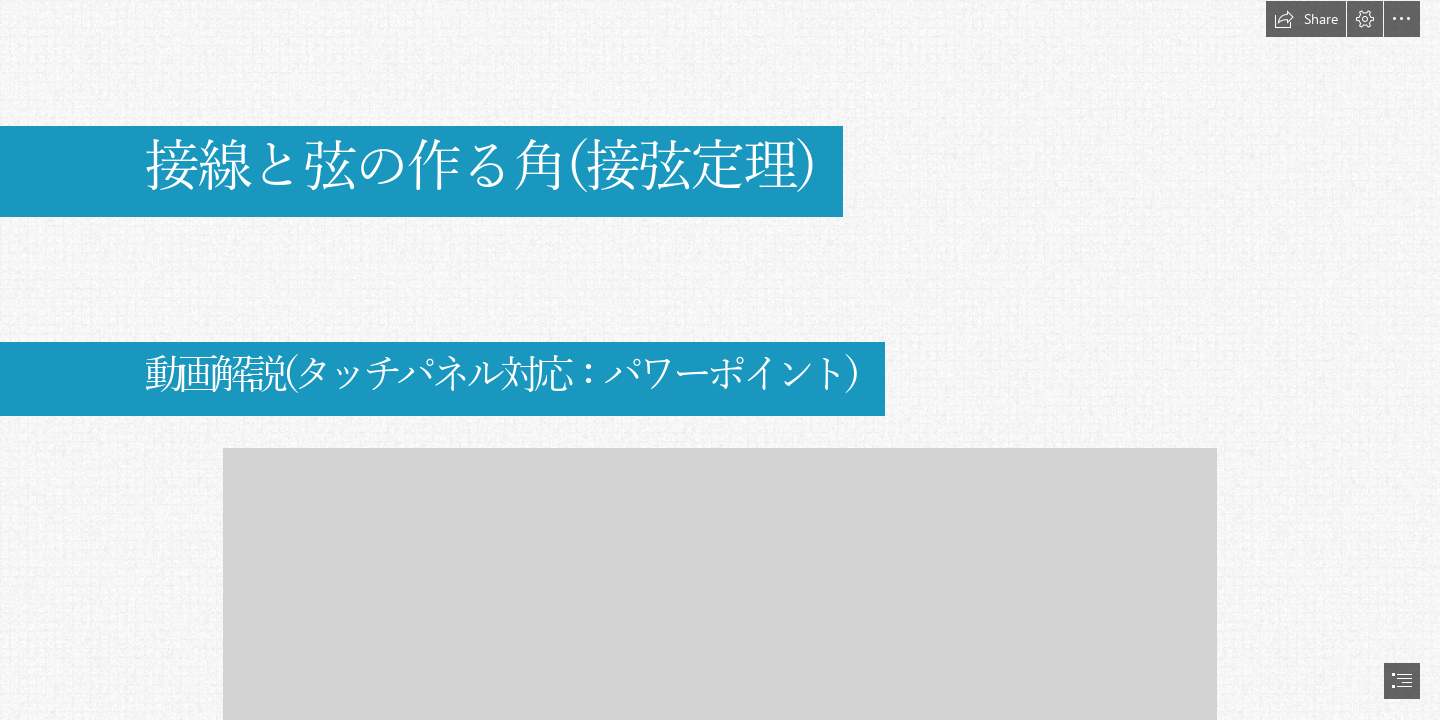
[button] (1306, 19)
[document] (720, 360)
